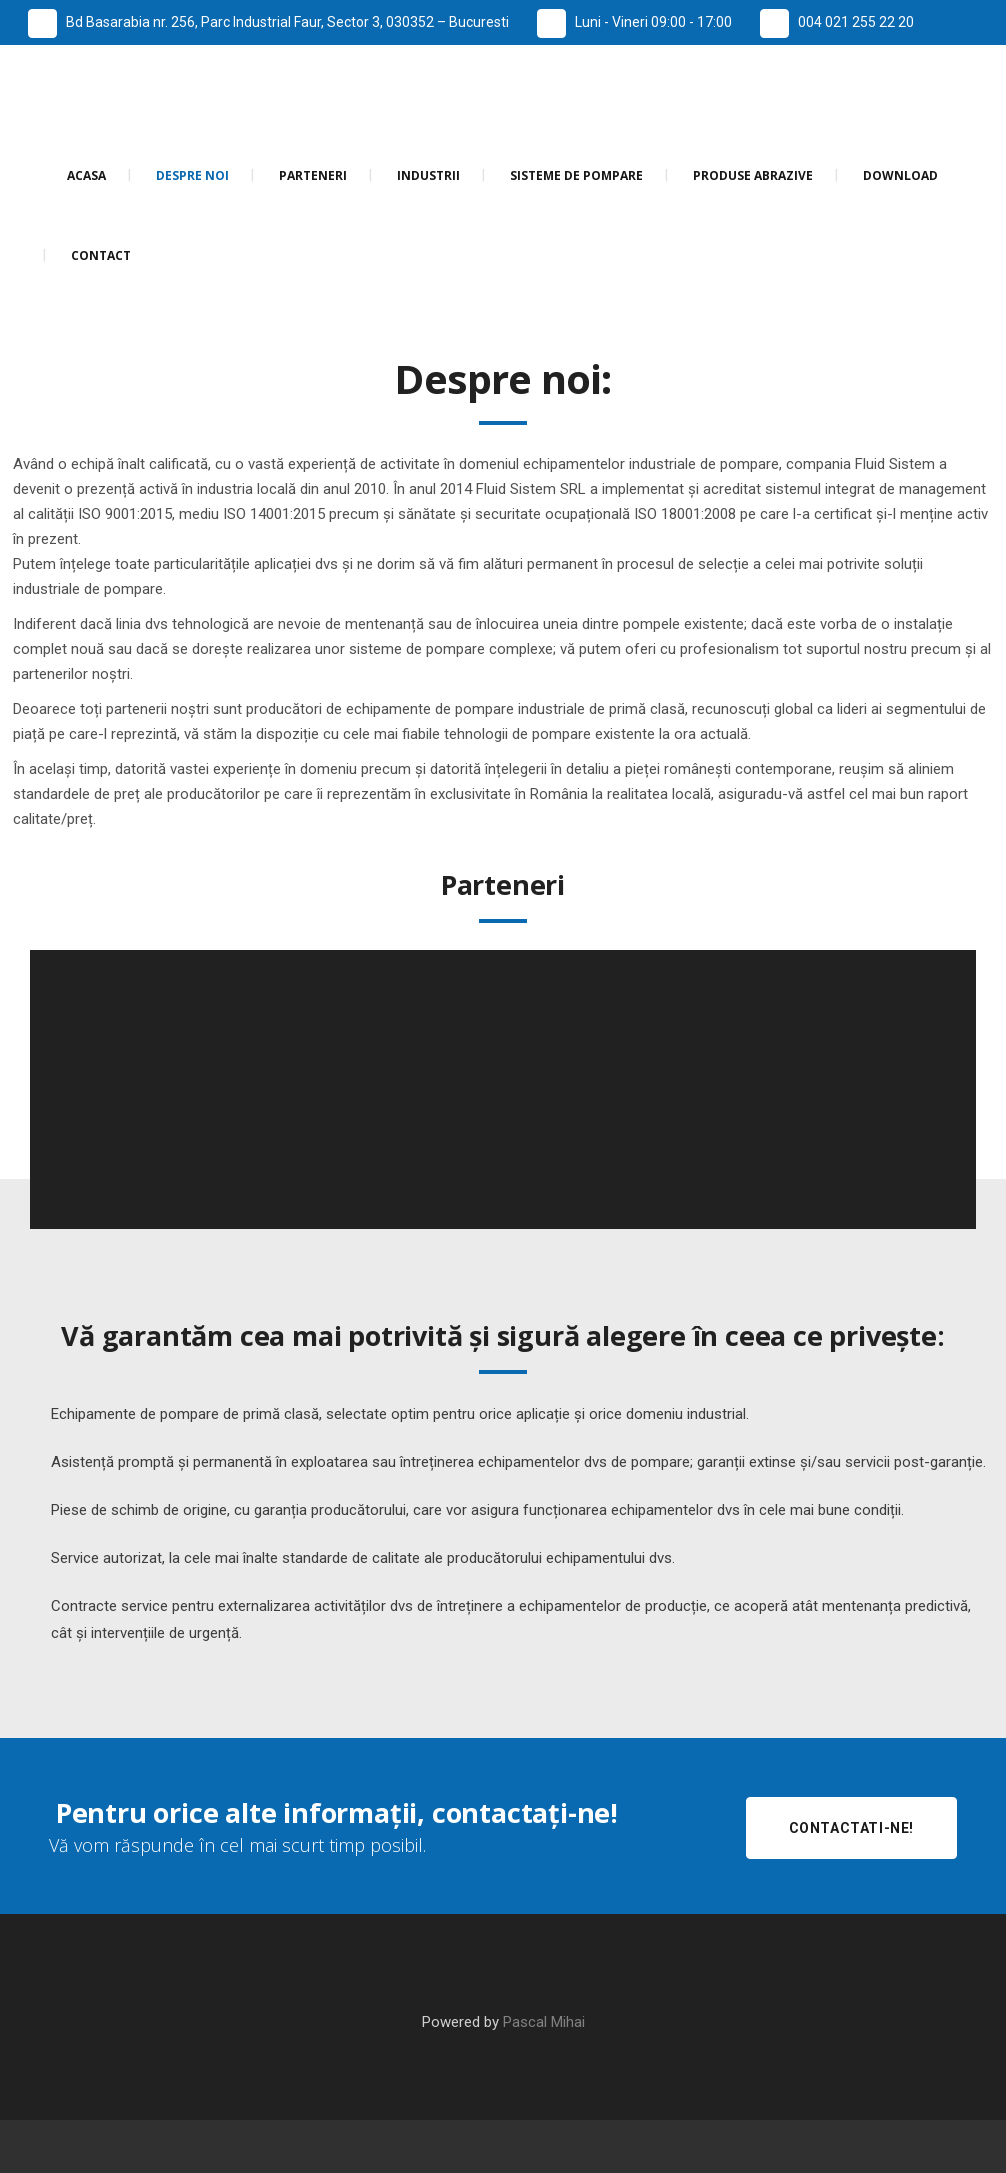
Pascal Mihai (544, 2022)
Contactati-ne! (851, 1828)
